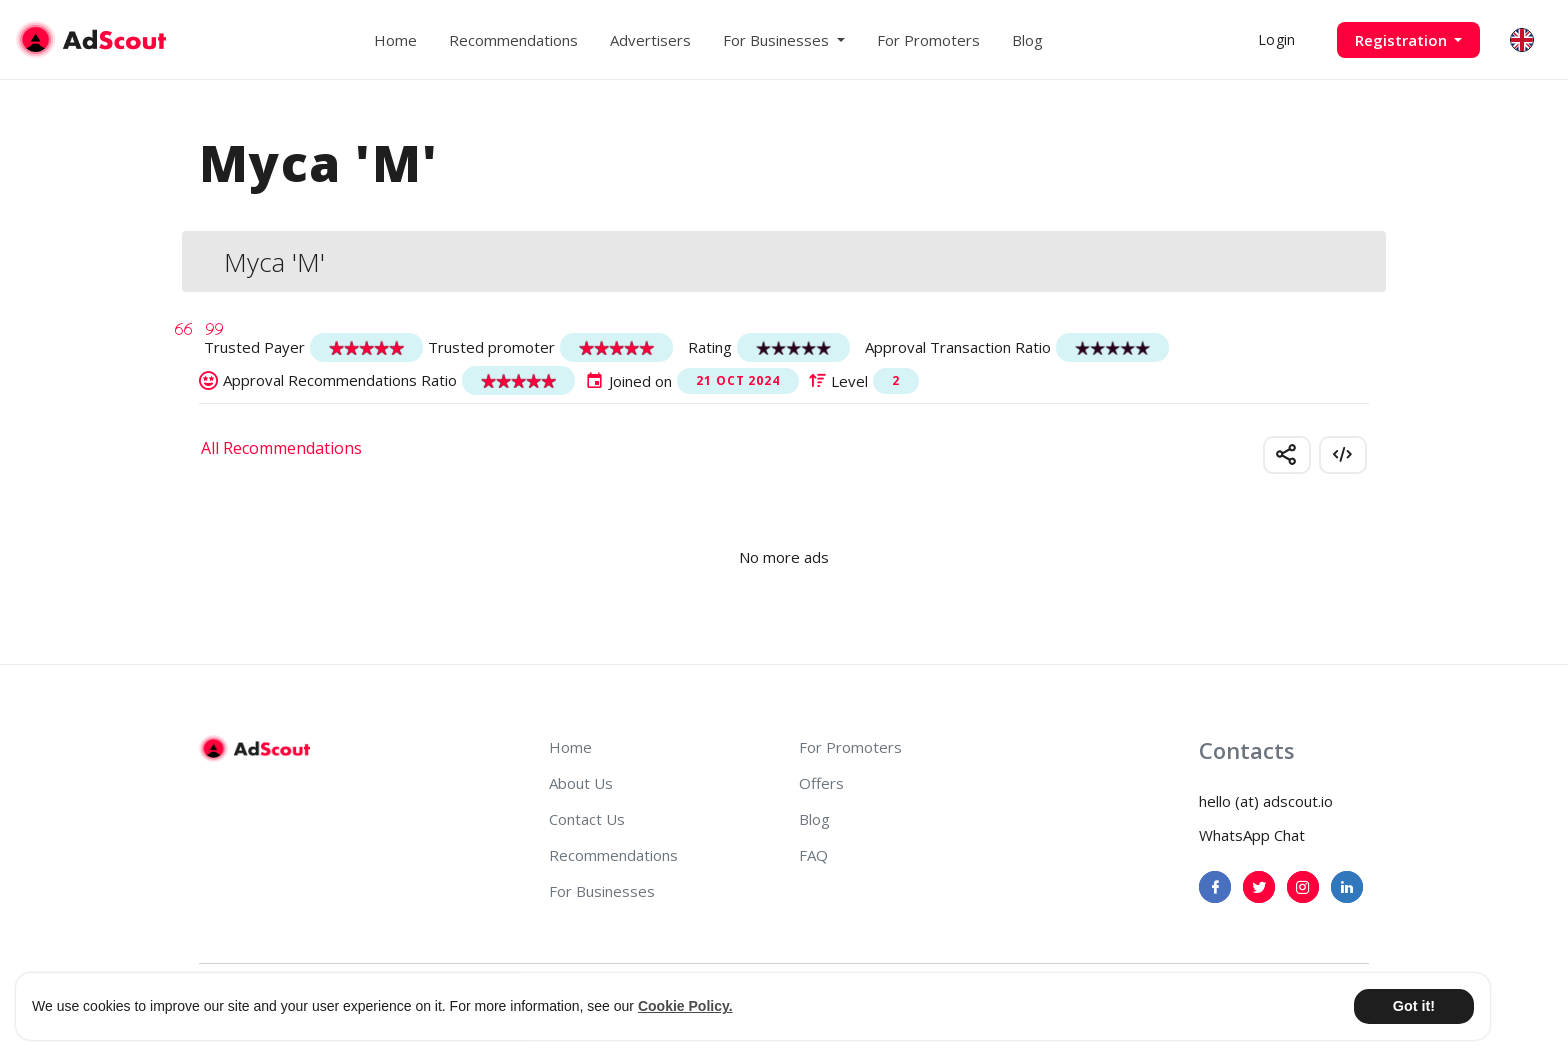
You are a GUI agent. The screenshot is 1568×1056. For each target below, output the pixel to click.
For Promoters (928, 40)
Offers (821, 783)
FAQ (813, 855)
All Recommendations (281, 448)
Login (1276, 39)
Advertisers (650, 40)
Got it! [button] (1414, 1006)
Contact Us (587, 819)
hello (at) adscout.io (1266, 801)
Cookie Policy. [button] (685, 1006)
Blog (1027, 40)
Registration (1403, 40)
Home (395, 40)
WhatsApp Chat (1252, 835)
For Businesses (602, 891)
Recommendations (513, 40)
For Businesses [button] (778, 40)
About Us (581, 783)
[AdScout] (254, 749)
